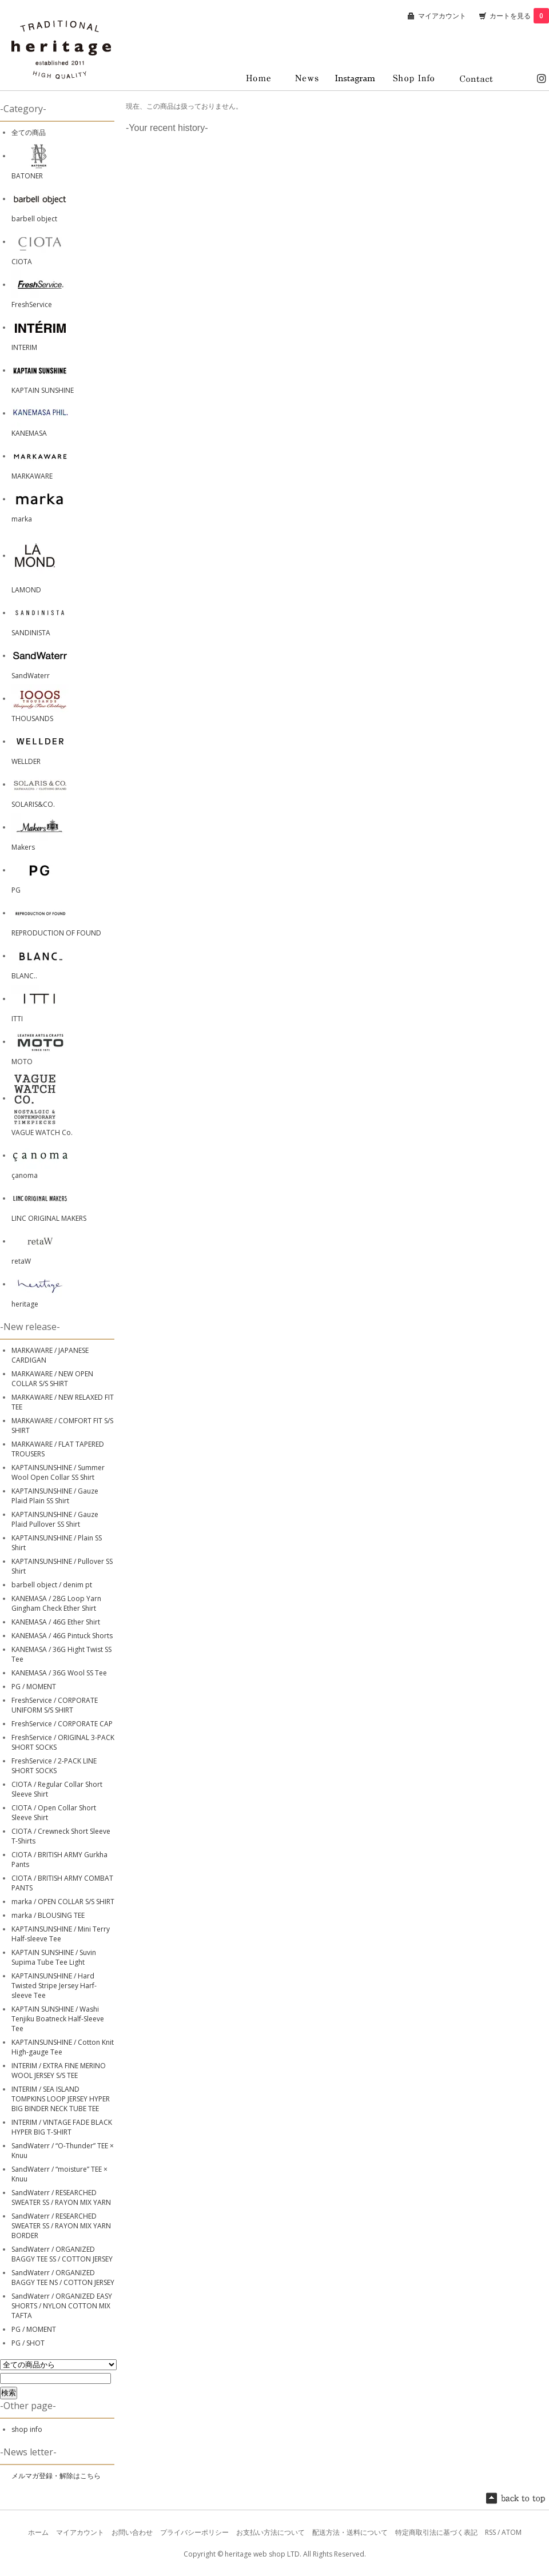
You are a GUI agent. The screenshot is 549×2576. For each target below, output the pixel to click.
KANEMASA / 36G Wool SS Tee (59, 1673)
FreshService (31, 304)
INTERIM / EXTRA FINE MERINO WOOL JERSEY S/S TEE (58, 2070)
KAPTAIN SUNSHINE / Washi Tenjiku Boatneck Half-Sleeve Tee (57, 2018)
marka (21, 519)
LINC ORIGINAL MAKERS (48, 1218)
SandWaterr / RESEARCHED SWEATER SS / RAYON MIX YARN (61, 2197)
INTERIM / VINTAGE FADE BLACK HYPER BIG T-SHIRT (61, 2127)
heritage (24, 1304)
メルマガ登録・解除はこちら (56, 2476)
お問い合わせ (132, 2532)
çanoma (24, 1175)
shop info (26, 2429)
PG (16, 890)
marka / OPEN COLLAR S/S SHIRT (62, 1901)
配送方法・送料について (350, 2532)
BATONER (27, 176)
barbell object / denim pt (51, 1585)
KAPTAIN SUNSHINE (42, 390)
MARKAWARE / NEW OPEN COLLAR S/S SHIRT (52, 1378)
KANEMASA (29, 433)
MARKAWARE (32, 476)
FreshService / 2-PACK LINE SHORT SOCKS (54, 1765)
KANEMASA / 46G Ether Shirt (55, 1622)
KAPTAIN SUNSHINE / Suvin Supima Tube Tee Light (53, 1957)
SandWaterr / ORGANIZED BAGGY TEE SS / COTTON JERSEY (62, 2254)
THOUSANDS (32, 718)
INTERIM (24, 347)
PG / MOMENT (33, 1686)
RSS (490, 2532)
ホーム (38, 2532)
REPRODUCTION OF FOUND (56, 933)
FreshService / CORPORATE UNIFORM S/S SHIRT (54, 1705)
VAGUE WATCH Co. (42, 1132)
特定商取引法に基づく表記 (436, 2532)
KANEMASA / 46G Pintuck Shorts (62, 1636)
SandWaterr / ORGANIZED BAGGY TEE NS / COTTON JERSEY (62, 2277)
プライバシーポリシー (194, 2532)
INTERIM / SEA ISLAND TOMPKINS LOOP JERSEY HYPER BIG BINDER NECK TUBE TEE (60, 2098)
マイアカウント (442, 16)
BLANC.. (24, 976)
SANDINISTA (30, 633)
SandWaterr (30, 675)
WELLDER (26, 761)
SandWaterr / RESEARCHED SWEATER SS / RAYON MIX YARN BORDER (61, 2225)
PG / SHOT (28, 2343)
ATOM (512, 2532)
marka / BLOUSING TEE (48, 1915)
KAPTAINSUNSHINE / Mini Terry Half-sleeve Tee (60, 1934)
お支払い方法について (270, 2532)
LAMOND (26, 590)
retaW (21, 1261)
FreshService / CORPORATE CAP (62, 1724)
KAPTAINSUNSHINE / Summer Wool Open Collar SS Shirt (58, 1472)
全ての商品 (28, 132)
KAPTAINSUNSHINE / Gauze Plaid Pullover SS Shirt (54, 1519)
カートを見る (519, 16)
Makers (23, 847)
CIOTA (21, 261)
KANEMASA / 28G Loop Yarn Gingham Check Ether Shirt (56, 1603)
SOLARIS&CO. (33, 804)
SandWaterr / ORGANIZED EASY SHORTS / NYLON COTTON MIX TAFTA (61, 2305)
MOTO (22, 1061)
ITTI (17, 1019)
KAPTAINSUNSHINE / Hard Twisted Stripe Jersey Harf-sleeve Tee (54, 1985)
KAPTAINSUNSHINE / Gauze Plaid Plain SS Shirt (54, 1496)
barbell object (34, 219)
